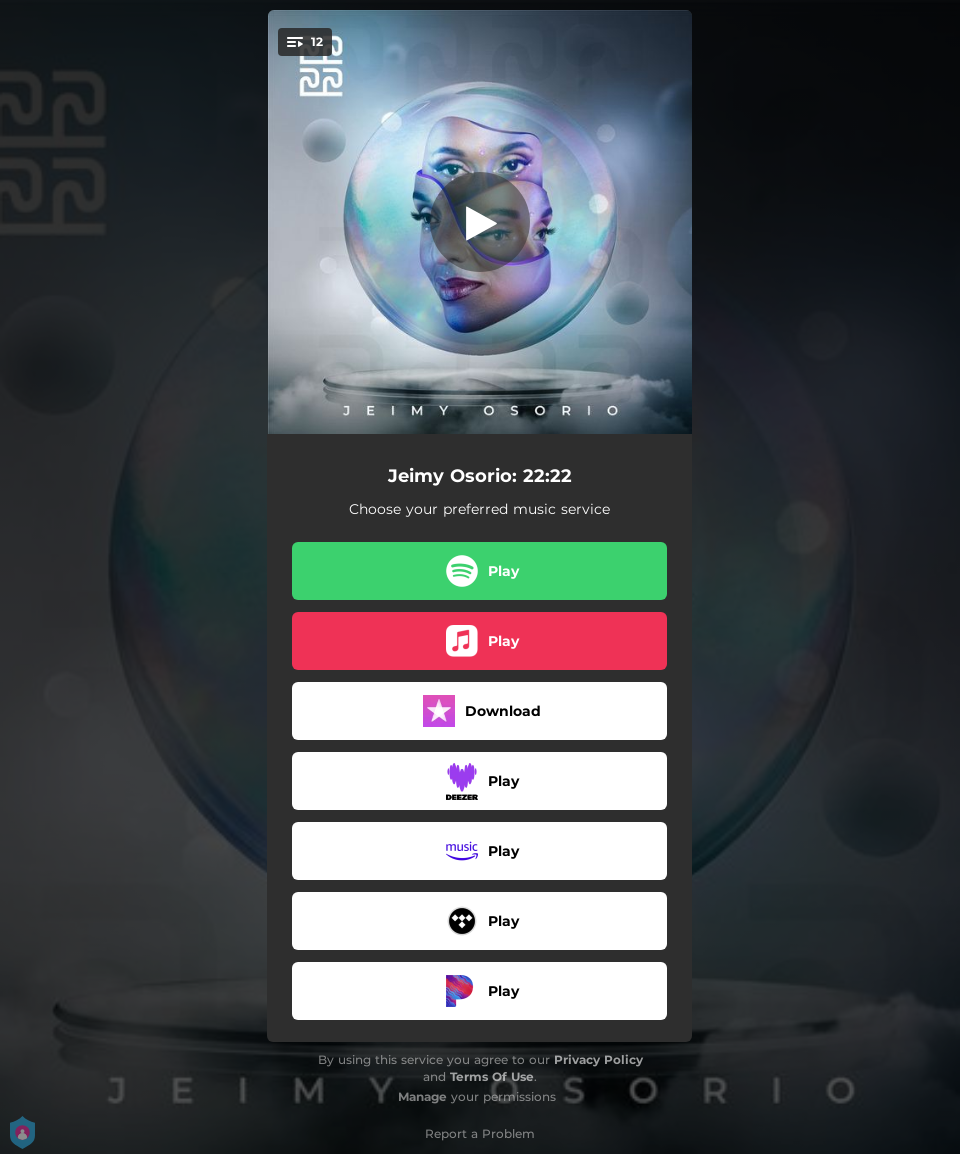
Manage (422, 1096)
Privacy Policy (598, 1059)
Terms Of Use (492, 1076)
